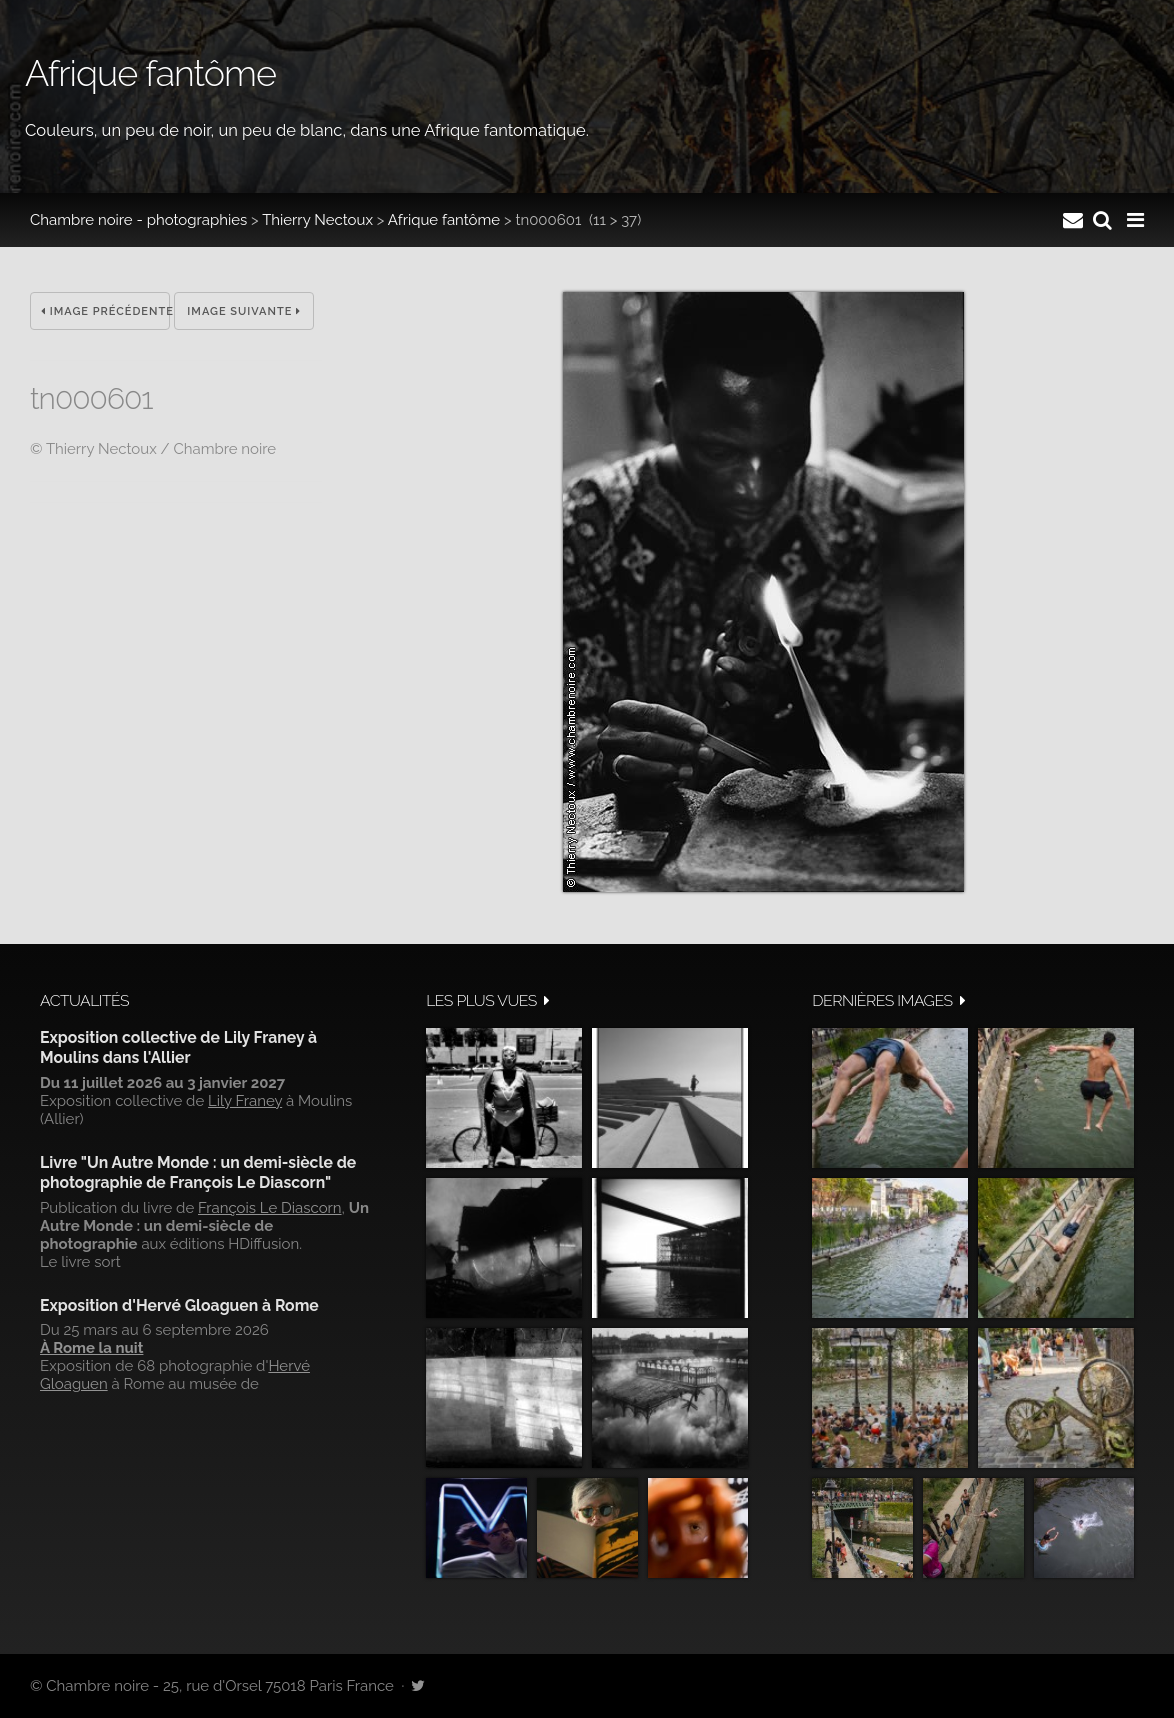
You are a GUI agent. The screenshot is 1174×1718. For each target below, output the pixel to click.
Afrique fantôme (444, 220)
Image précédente (105, 311)
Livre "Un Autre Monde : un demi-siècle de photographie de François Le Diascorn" (198, 1172)
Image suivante (244, 311)
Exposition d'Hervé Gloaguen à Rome (179, 1305)
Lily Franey (245, 1101)
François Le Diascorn (270, 1208)
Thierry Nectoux (317, 220)
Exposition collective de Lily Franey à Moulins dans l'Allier (178, 1047)
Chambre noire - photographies (138, 220)
